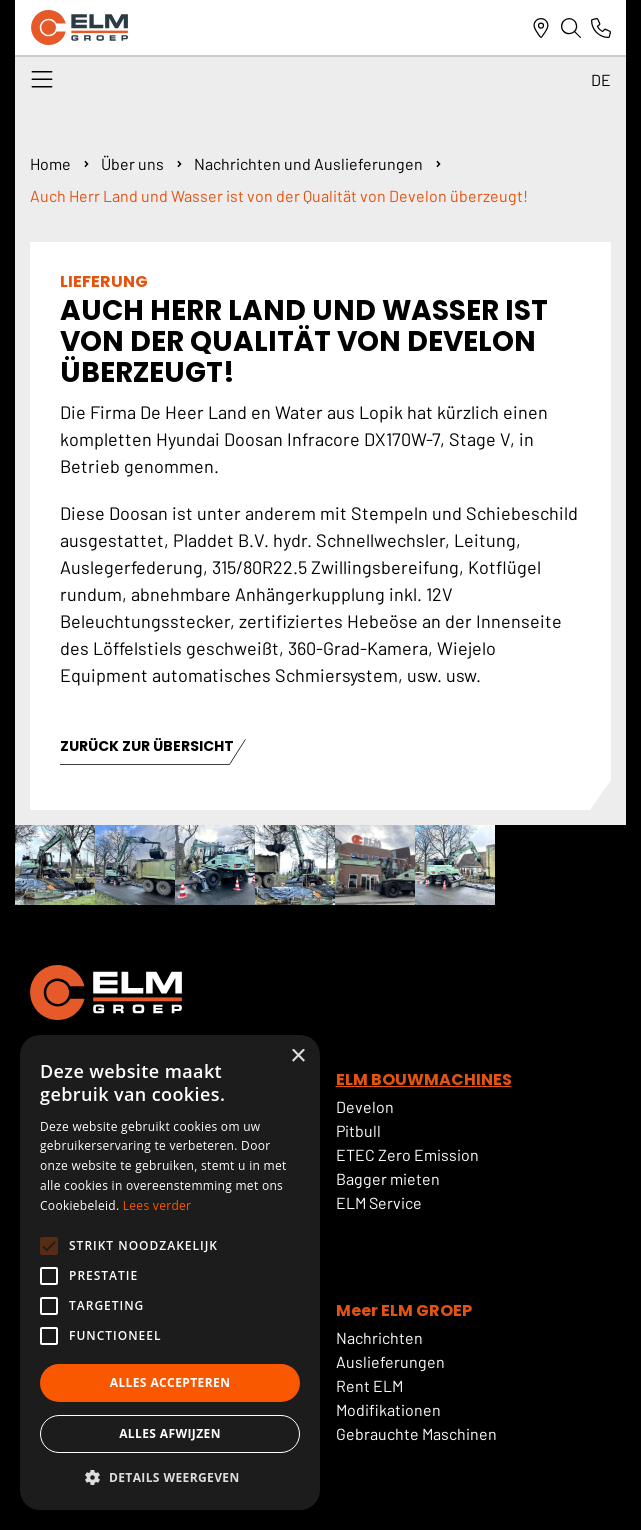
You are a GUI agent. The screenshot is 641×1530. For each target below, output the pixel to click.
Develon (365, 1106)
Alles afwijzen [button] (170, 1433)
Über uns (132, 163)
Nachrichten (379, 1337)
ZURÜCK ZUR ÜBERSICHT (147, 747)
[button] (170, 1478)
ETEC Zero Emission (407, 1154)
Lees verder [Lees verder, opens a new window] (157, 1205)
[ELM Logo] (79, 27)
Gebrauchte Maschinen (416, 1433)
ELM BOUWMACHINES (424, 1079)
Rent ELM (369, 1385)
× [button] (297, 1056)
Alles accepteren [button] (170, 1382)
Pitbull (358, 1130)
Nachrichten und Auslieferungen (308, 163)
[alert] (170, 1272)
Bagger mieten (388, 1178)
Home (50, 163)
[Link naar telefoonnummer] (601, 28)
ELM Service (379, 1202)
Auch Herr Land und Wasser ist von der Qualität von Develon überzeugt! (279, 195)
